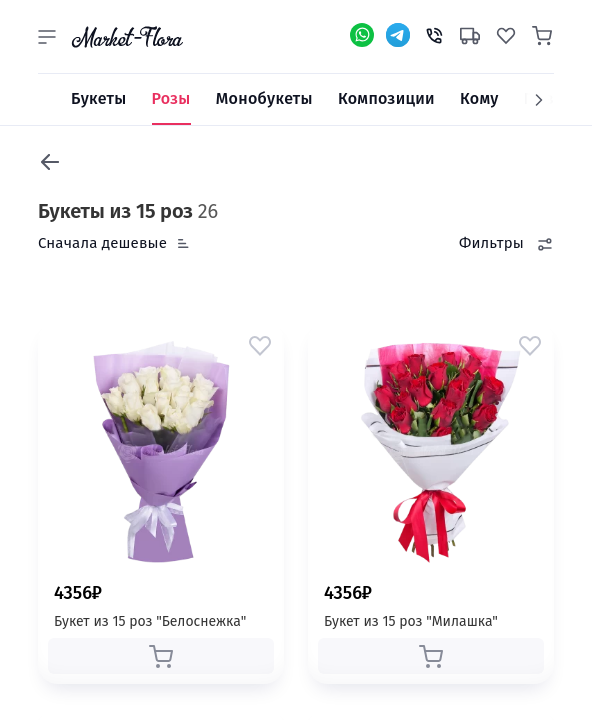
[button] (47, 37)
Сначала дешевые (102, 243)
